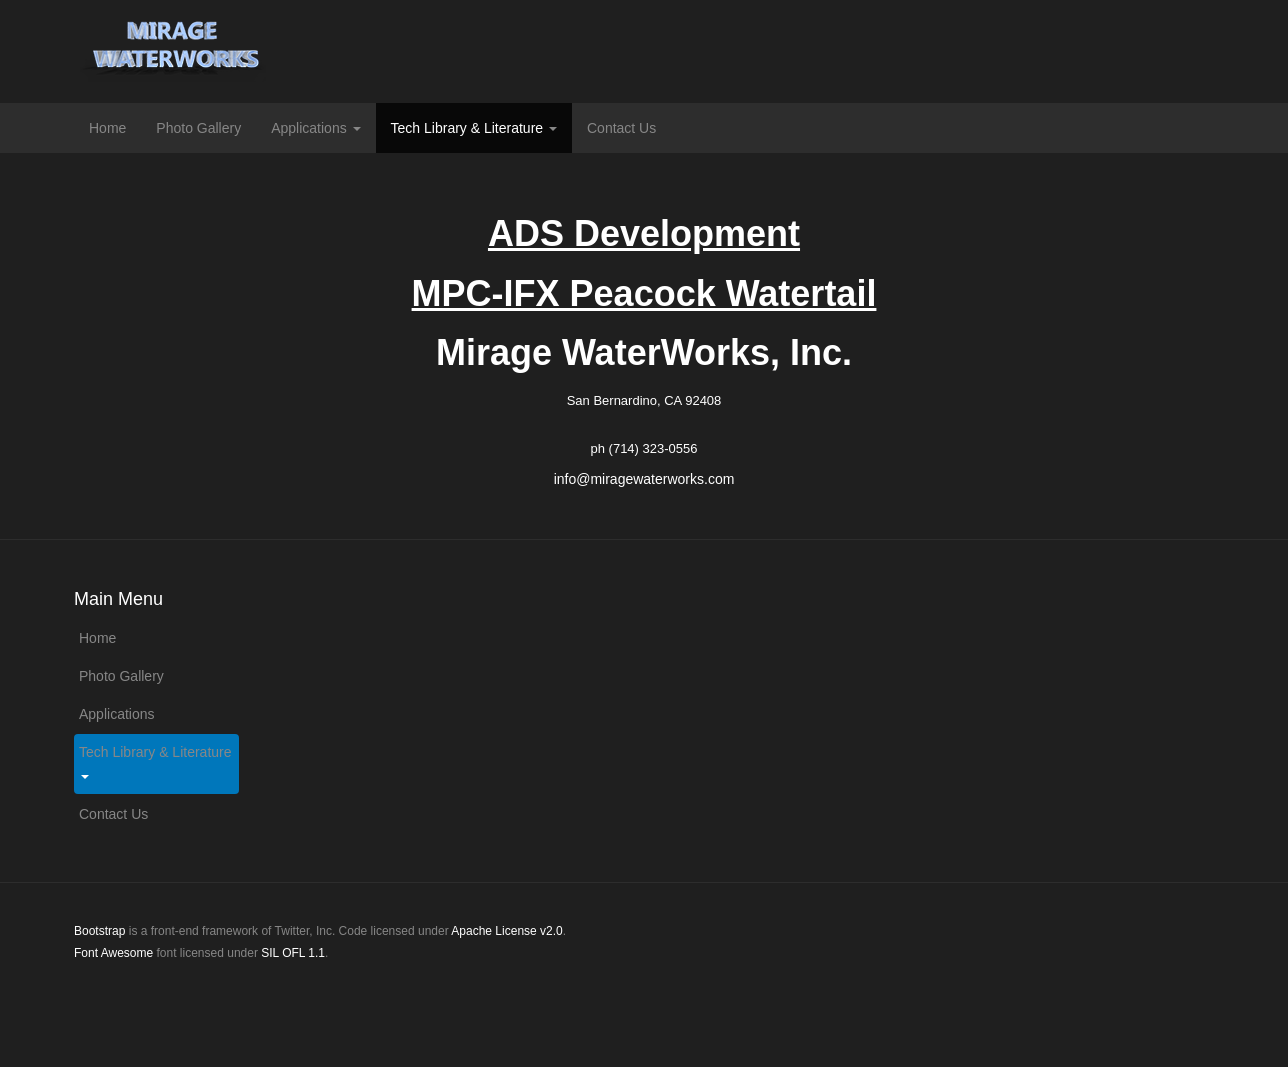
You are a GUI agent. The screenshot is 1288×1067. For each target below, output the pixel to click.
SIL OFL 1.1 (293, 953)
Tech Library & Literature (474, 128)
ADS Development (644, 233)
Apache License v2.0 (506, 931)
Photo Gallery (198, 128)
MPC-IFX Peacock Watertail (644, 293)
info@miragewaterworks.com (644, 479)
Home (107, 128)
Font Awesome (113, 953)
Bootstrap (99, 931)
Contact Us (621, 128)
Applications (315, 128)
